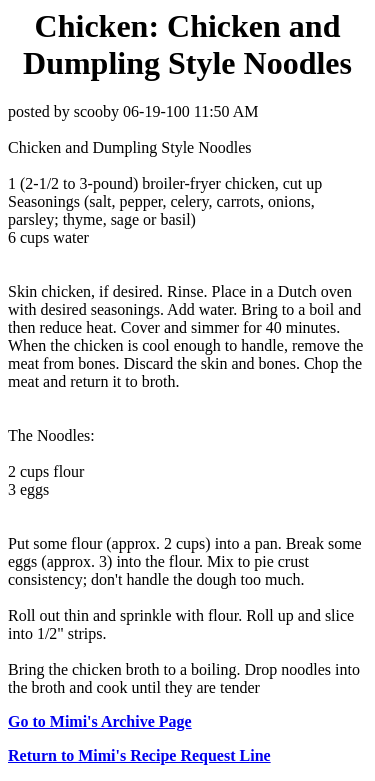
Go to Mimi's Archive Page (100, 721)
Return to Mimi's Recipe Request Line (139, 755)
